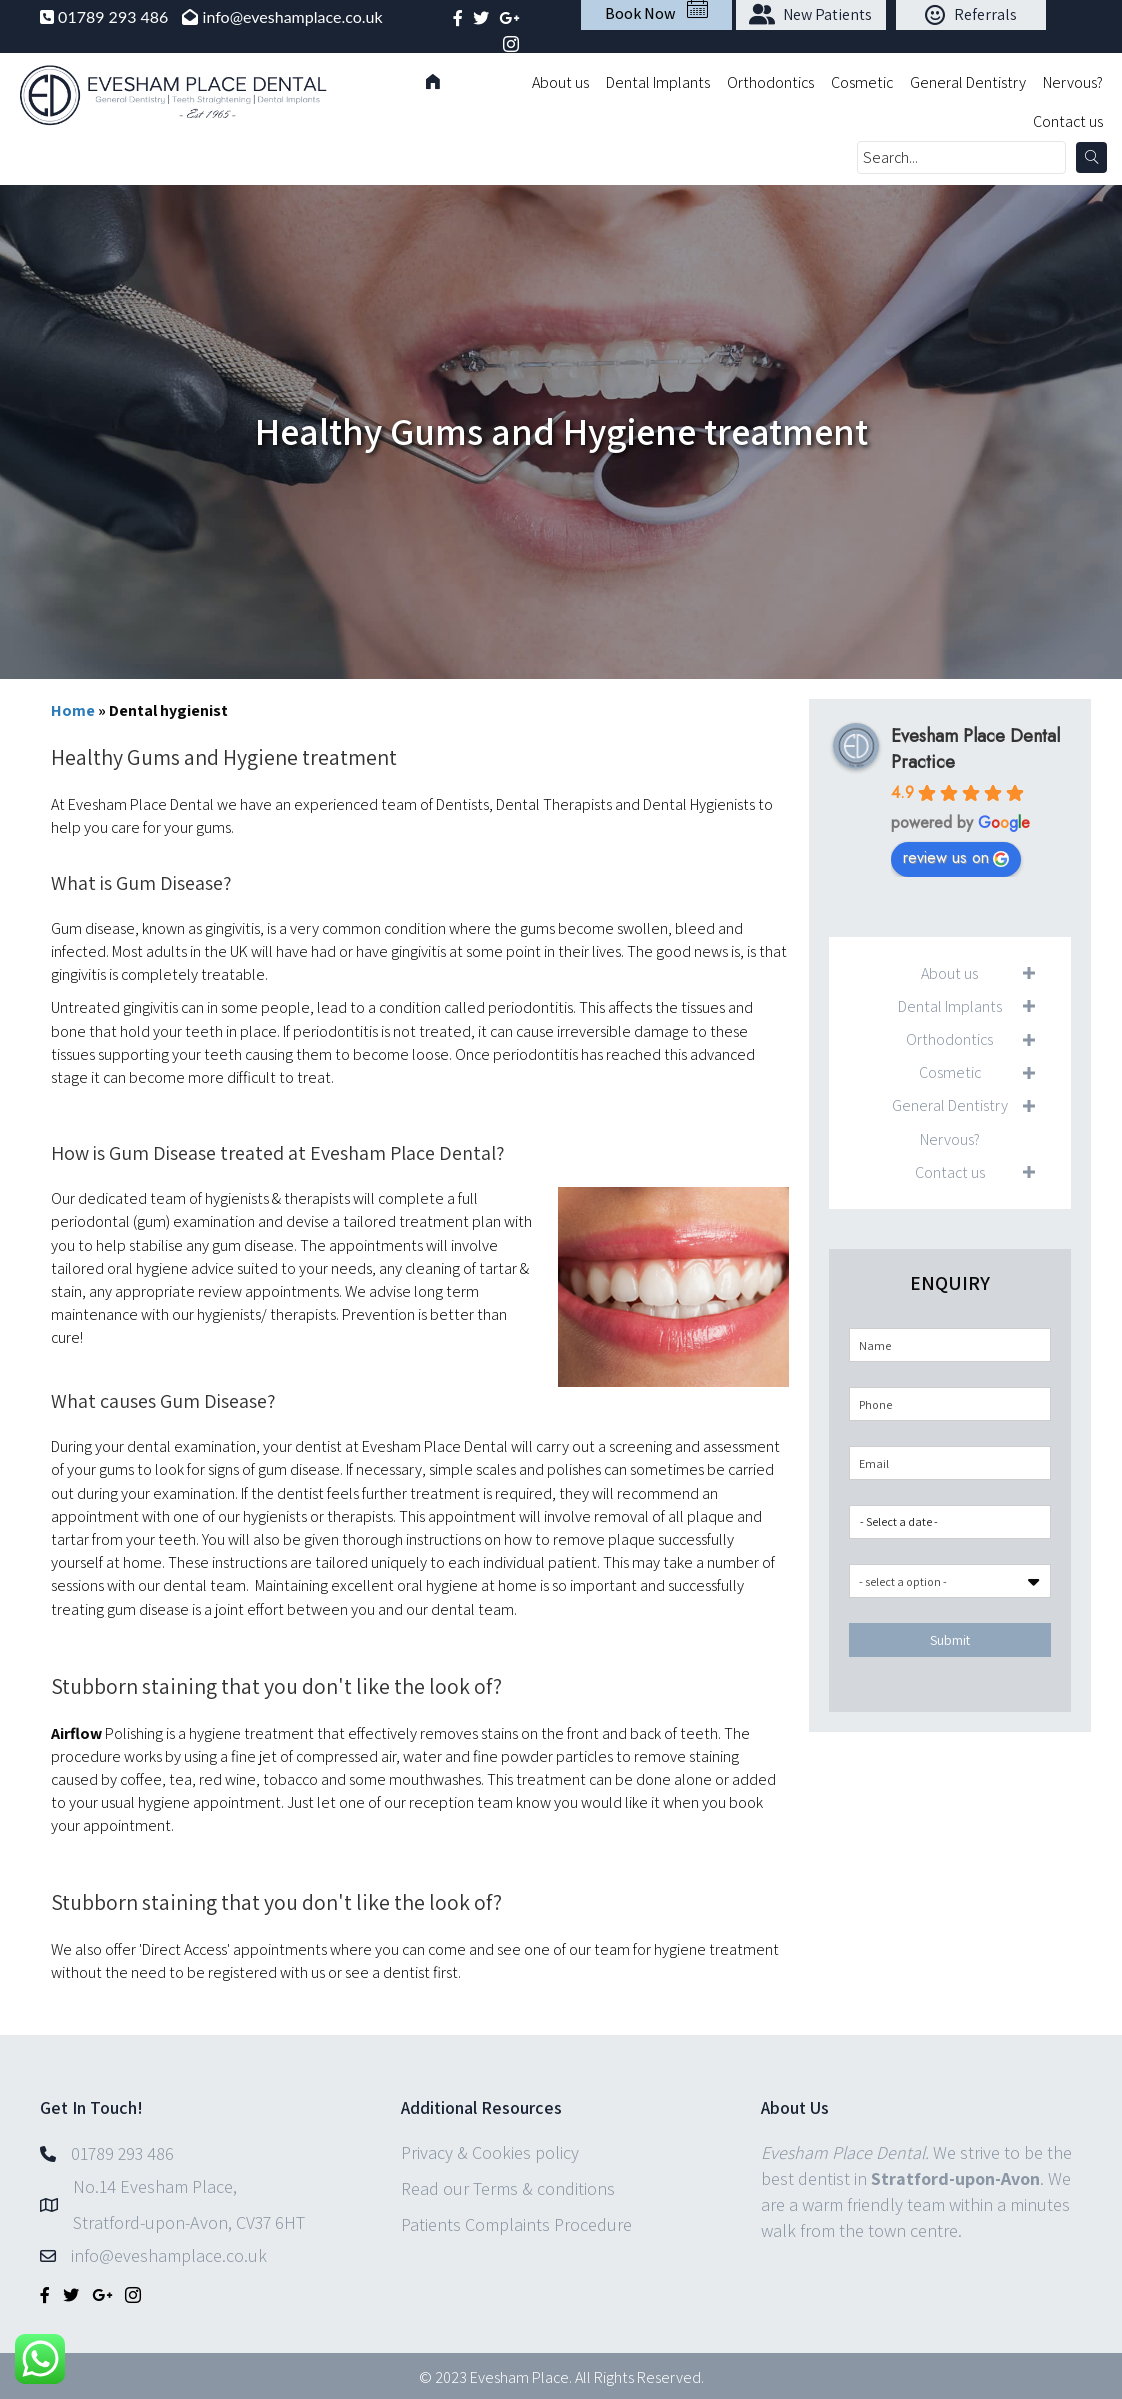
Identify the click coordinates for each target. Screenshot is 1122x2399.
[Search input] (961, 157)
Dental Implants (658, 82)
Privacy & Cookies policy (490, 2152)
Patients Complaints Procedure (516, 2224)
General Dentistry (968, 82)
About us (560, 82)
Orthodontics (770, 82)
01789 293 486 (115, 16)
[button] (811, 15)
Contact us (1068, 121)
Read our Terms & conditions (508, 2188)
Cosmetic (862, 82)
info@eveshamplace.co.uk (293, 16)
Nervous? (1073, 82)
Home (73, 710)
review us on (956, 857)
